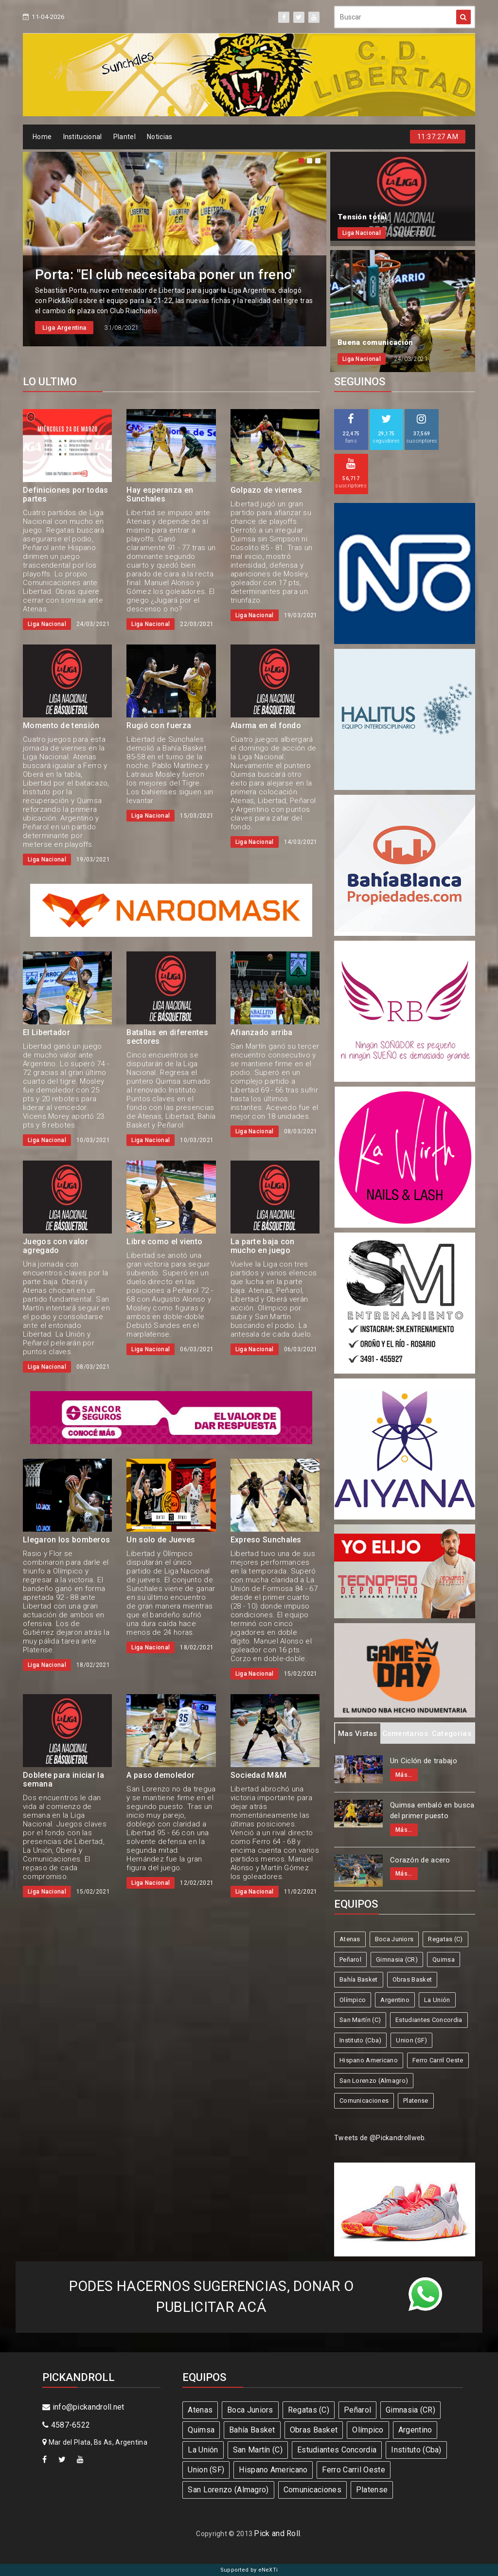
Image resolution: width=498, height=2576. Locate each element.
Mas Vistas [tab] (357, 1733)
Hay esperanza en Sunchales (159, 494)
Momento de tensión (61, 725)
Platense (415, 2100)
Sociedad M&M (259, 1775)
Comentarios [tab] (405, 1733)
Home (42, 137)
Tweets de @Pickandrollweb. (380, 2138)
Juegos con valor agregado (55, 1246)
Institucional (82, 137)
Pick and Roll (277, 2533)
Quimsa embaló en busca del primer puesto (432, 1811)
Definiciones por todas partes (65, 494)
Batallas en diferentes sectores (167, 1037)
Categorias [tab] (451, 1733)
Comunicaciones (364, 2100)
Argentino (394, 2000)
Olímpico (352, 2000)
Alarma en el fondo (266, 725)
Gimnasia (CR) (397, 1959)
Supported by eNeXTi (249, 2570)
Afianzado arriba (262, 1032)
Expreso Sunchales (266, 1539)
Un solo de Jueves (160, 1539)
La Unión (437, 2000)
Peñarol (350, 1959)
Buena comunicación (375, 342)
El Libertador (46, 1032)
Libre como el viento (164, 1241)
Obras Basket (412, 1979)
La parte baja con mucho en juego (263, 1246)
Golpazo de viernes (266, 490)
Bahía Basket (358, 1979)
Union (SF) (411, 2040)
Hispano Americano (368, 2060)
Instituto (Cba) (360, 2040)
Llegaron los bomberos (66, 1539)
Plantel (124, 137)
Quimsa (443, 1959)
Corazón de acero (420, 1860)
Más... (403, 1774)
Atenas (349, 1939)
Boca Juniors (394, 1939)
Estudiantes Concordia (428, 2019)
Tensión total (362, 217)
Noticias (159, 137)
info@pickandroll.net (83, 2407)
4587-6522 (66, 2425)
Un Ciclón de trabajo (423, 1760)
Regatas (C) (445, 1939)
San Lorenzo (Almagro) (373, 2080)
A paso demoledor (160, 1775)
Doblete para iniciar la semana (63, 1780)
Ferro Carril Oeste (437, 2060)
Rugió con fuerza (158, 725)
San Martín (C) (360, 2019)
